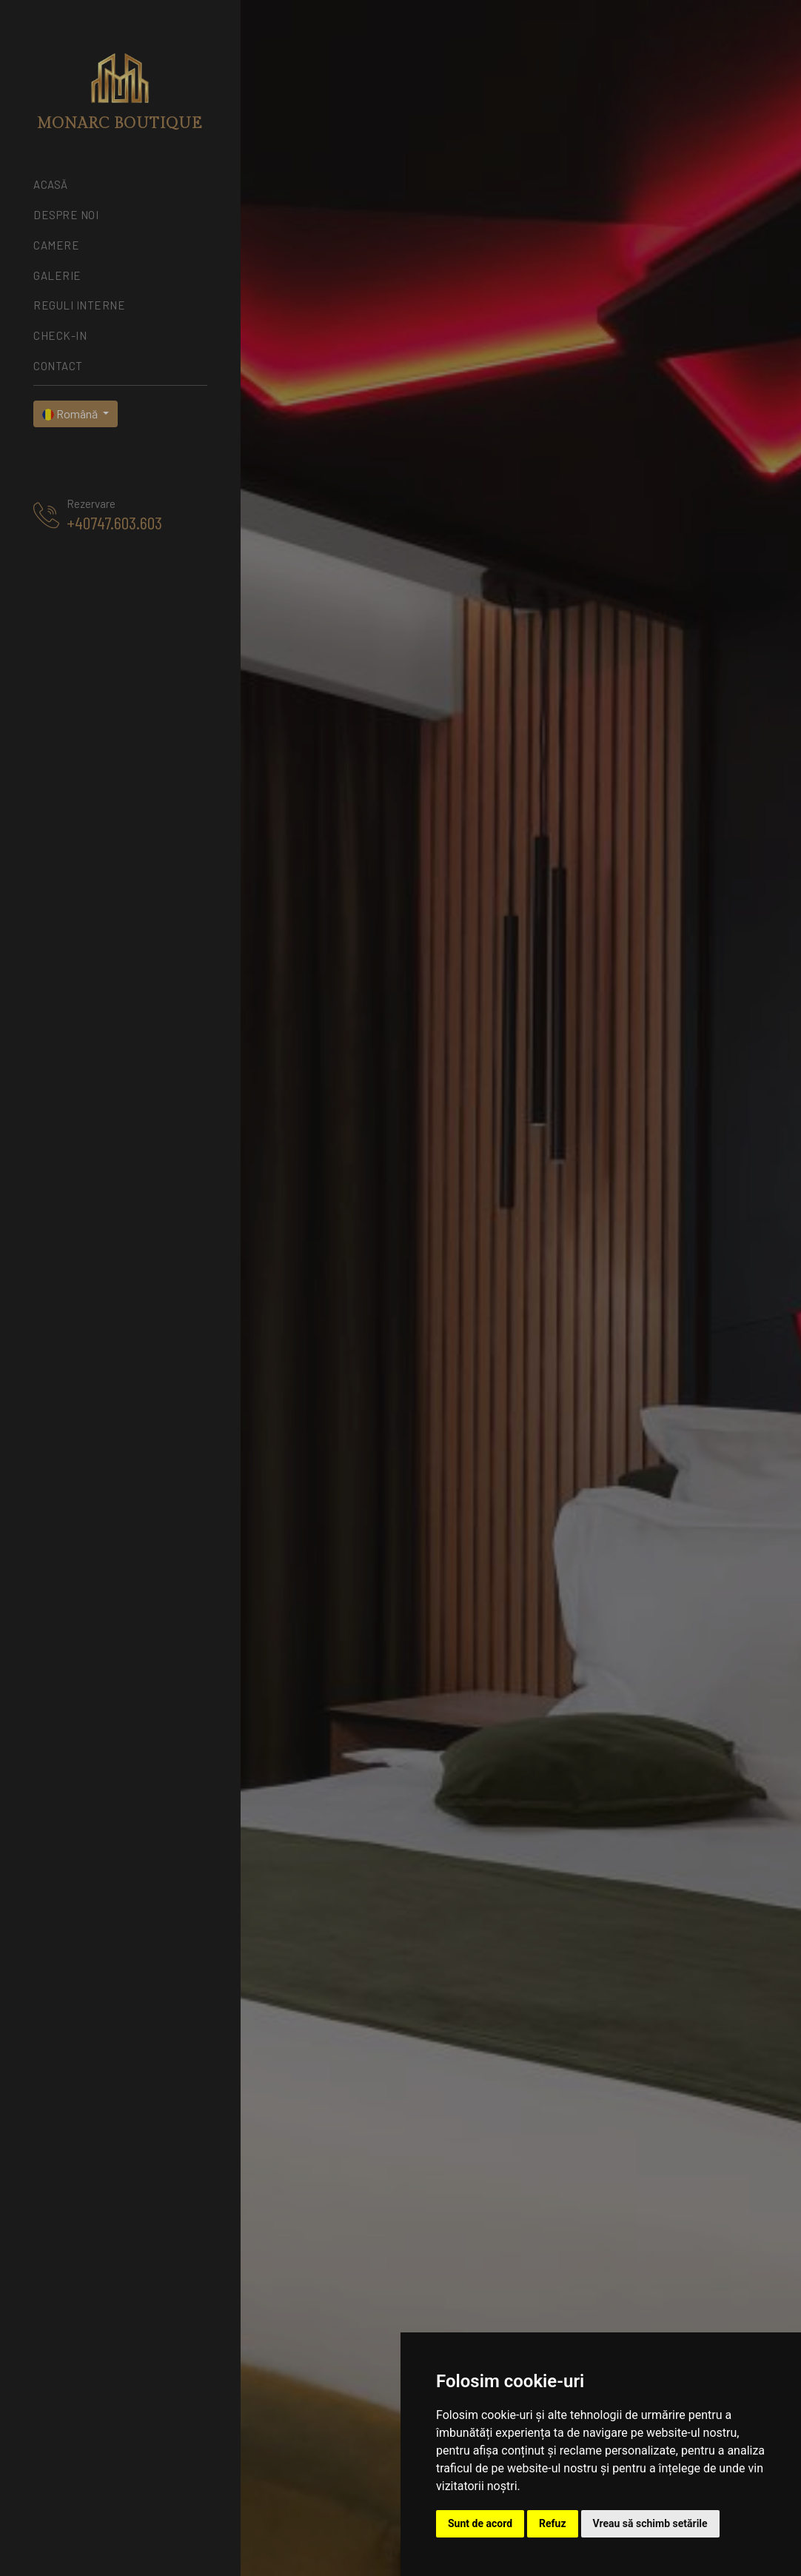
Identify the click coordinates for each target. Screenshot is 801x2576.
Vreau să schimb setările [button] (650, 2523)
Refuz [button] (552, 2523)
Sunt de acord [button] (480, 2523)
